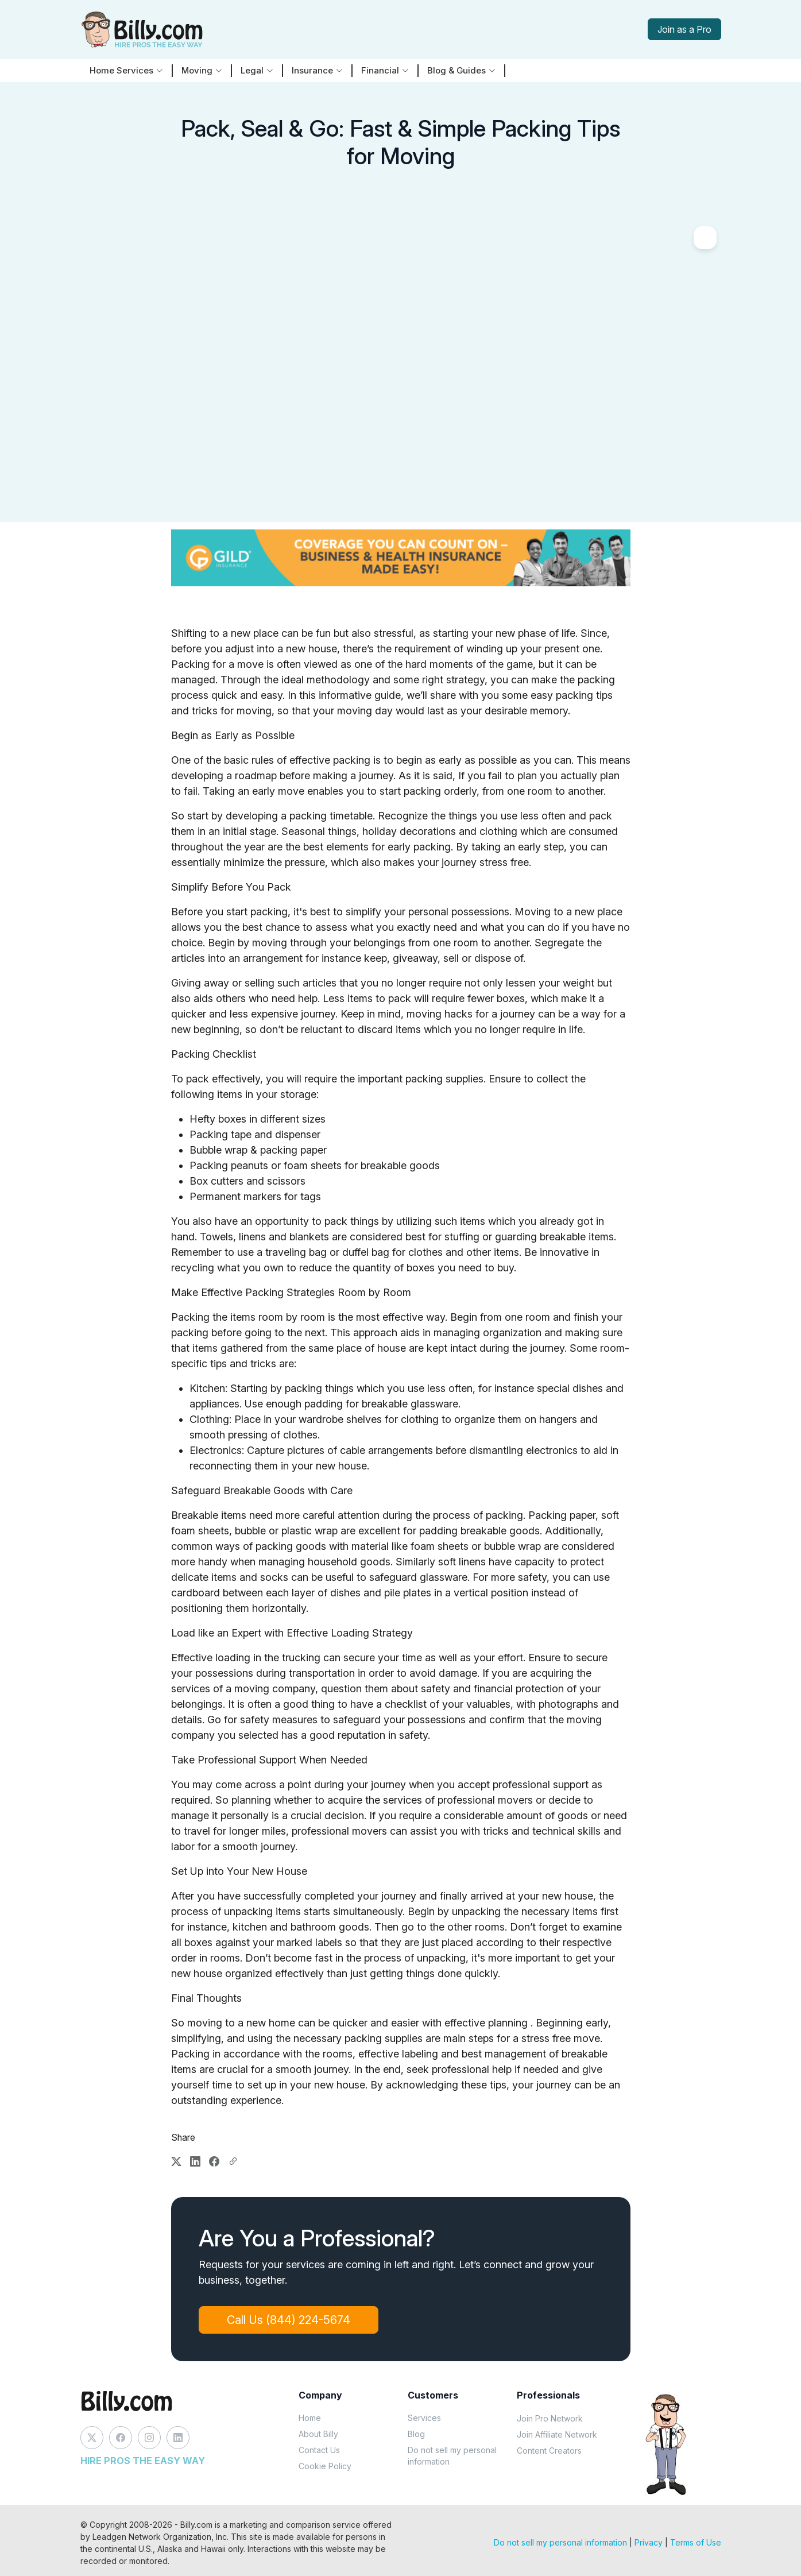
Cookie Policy (325, 2466)
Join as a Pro (684, 29)
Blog (416, 2434)
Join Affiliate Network (557, 2434)
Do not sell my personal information (452, 2455)
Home (310, 2418)
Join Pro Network (550, 2418)
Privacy (648, 2542)
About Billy (318, 2434)
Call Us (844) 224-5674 (288, 2320)
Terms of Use (695, 2542)
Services (424, 2418)
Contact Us (319, 2450)
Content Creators (549, 2450)
